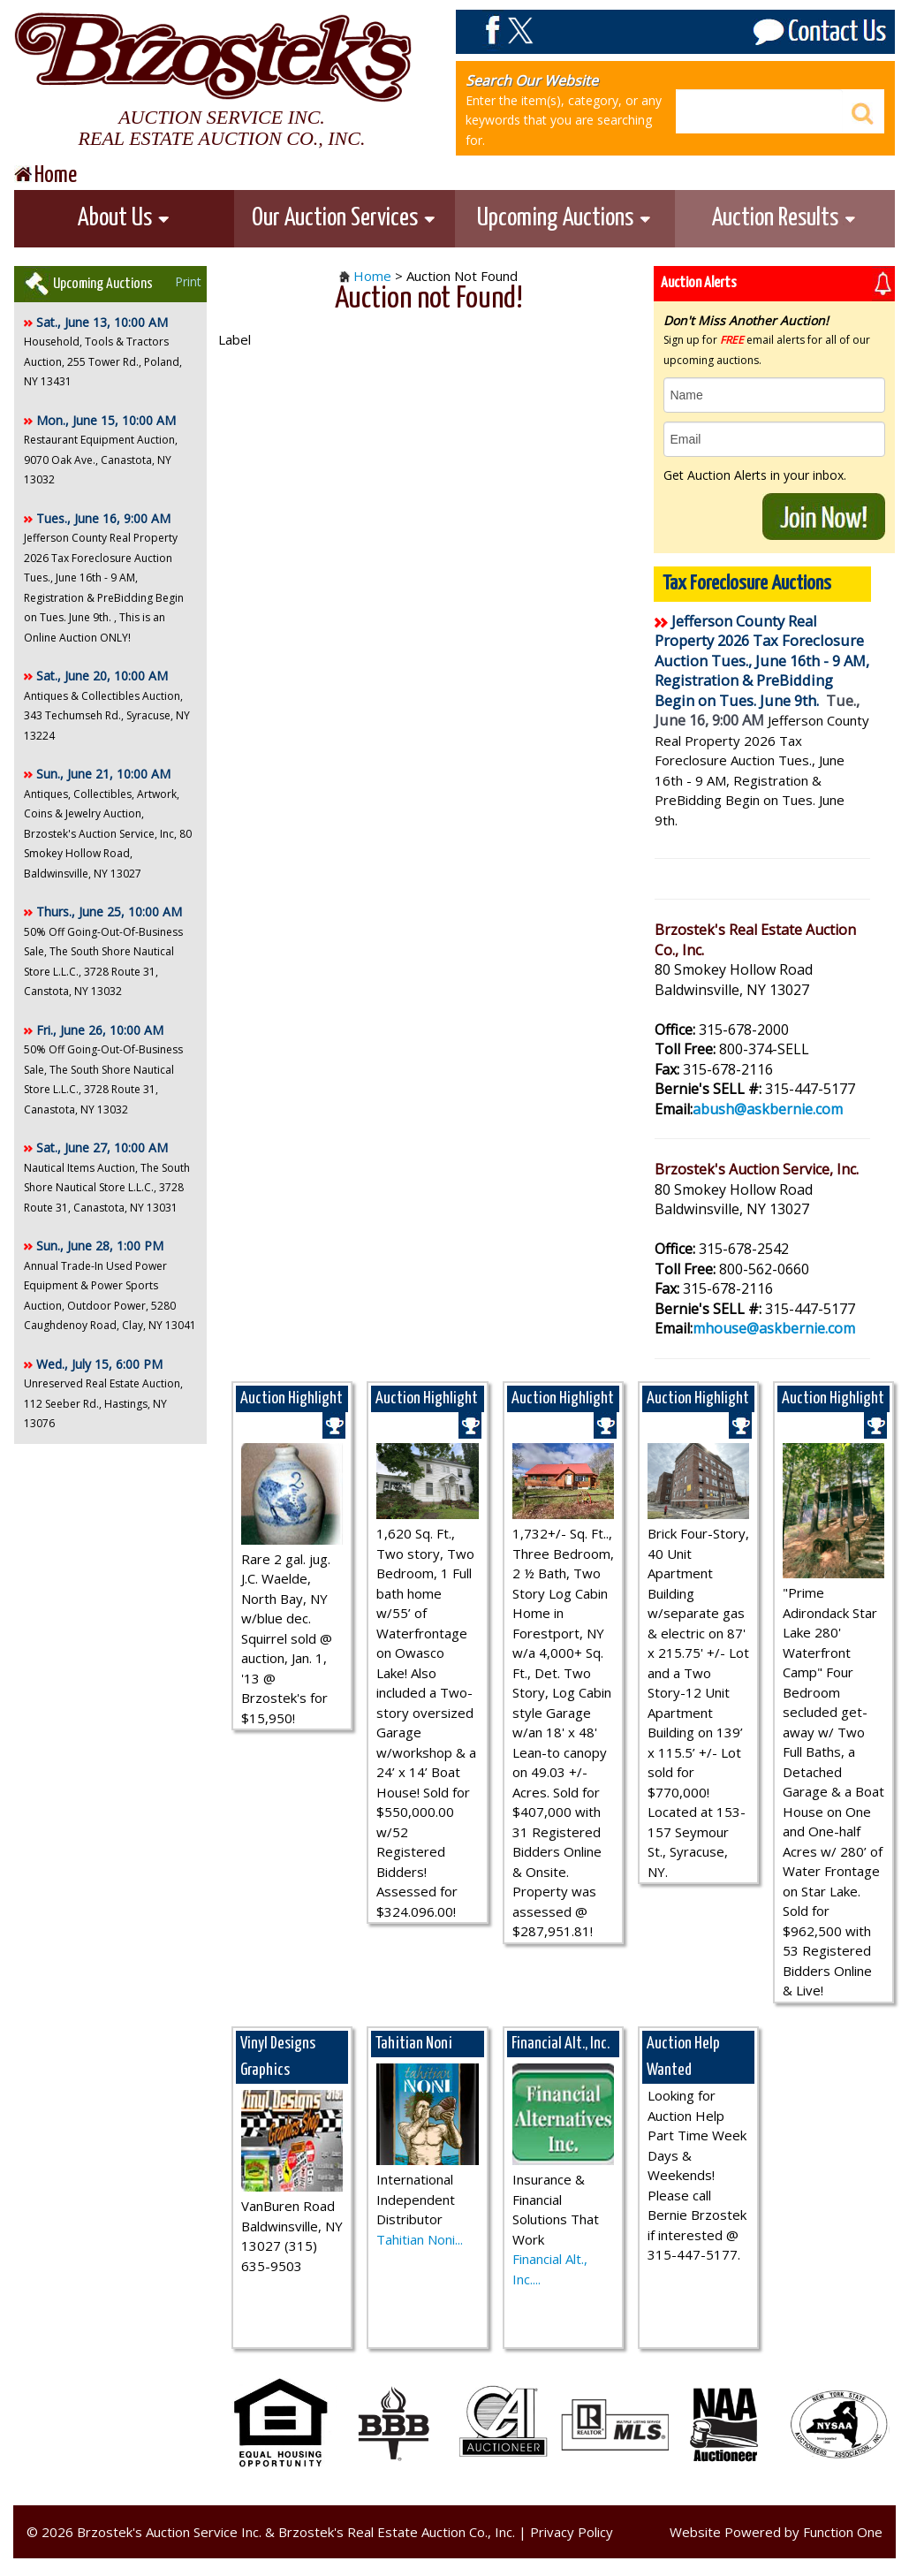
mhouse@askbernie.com (774, 1328)
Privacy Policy (571, 2532)
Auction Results (784, 218)
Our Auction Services (344, 218)
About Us (124, 218)
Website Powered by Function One (776, 2532)
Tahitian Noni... (419, 2239)
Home (372, 276)
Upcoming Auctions (564, 218)
